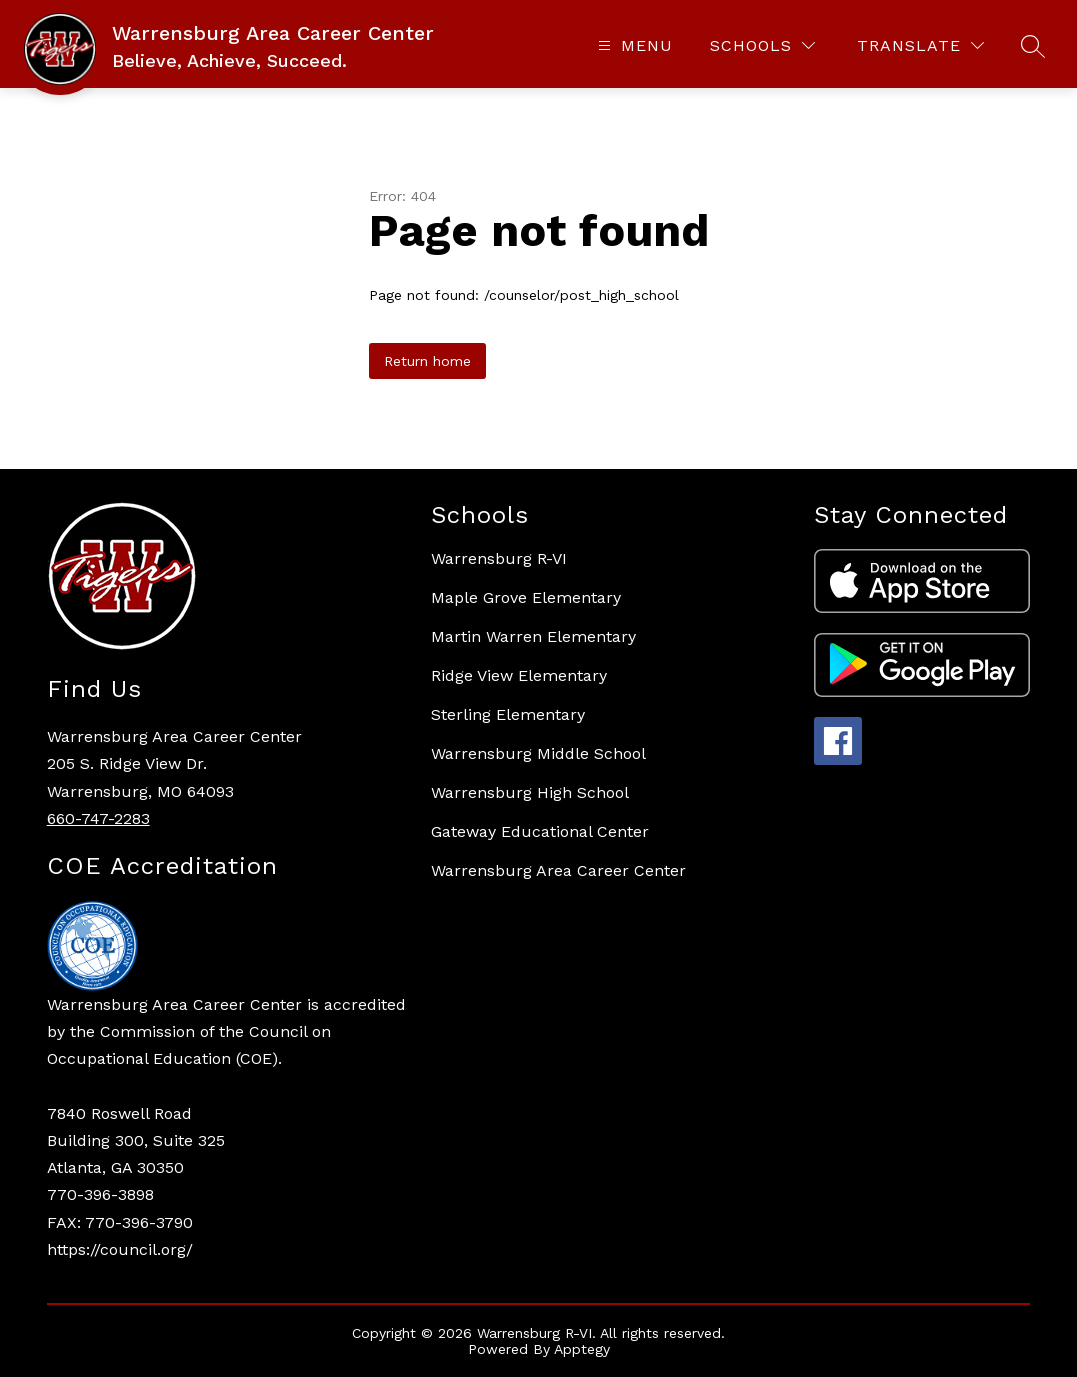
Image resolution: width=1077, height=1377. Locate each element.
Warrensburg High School (530, 792)
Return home (427, 361)
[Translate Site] (920, 45)
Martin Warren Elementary (533, 636)
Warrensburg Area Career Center (558, 870)
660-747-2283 (98, 818)
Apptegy (582, 1349)
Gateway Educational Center (540, 831)
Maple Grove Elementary (526, 597)
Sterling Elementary (508, 714)
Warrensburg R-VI (499, 558)
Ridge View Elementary (519, 675)
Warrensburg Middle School (538, 753)
